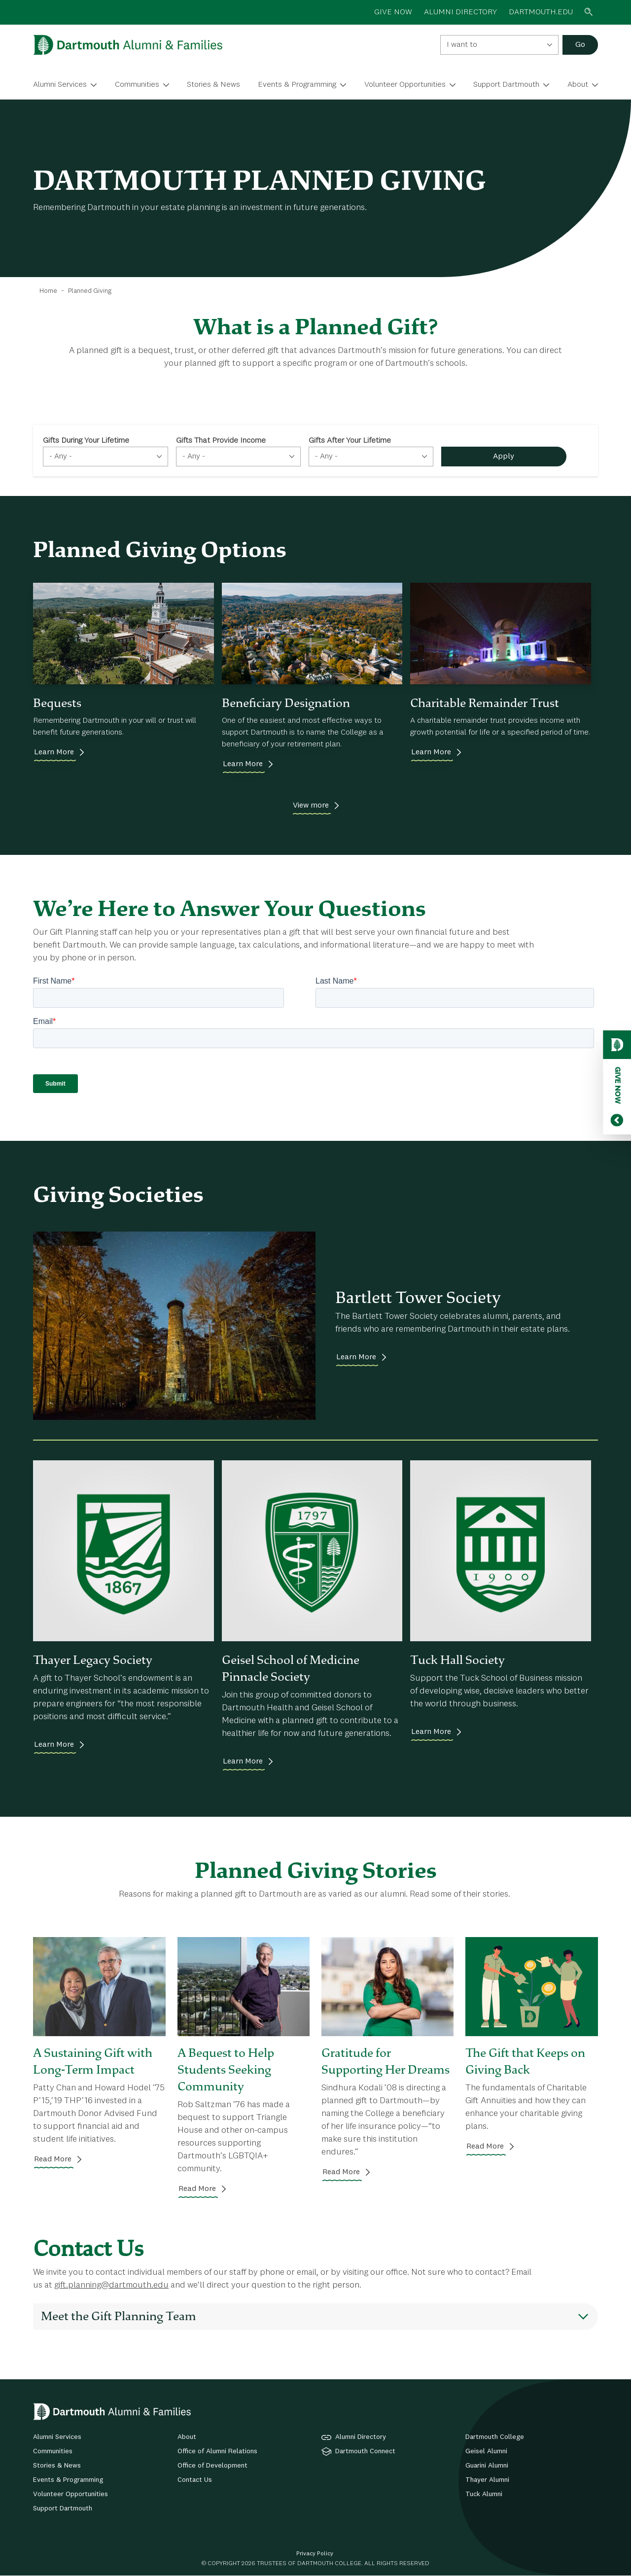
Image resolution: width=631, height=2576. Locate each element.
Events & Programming (297, 85)
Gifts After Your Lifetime (350, 441)
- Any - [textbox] (60, 456)
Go (580, 45)
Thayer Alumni (487, 2479)
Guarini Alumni (486, 2465)
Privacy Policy (314, 2554)
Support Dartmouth (506, 85)
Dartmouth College (494, 2437)
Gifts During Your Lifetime (86, 441)
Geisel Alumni (486, 2451)
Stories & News (213, 85)
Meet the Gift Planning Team (118, 2316)
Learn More (54, 752)
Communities (137, 85)
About (577, 85)
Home (48, 290)
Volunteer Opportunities (405, 85)
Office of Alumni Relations (217, 2451)
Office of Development (212, 2465)
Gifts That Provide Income (221, 441)
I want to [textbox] (462, 45)
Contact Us (194, 2479)
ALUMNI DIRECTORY (460, 12)
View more (311, 806)
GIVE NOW (393, 12)
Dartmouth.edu (541, 12)
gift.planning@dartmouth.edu (111, 2285)
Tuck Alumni (483, 2494)
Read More (52, 2159)
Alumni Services (60, 85)
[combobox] (499, 45)
